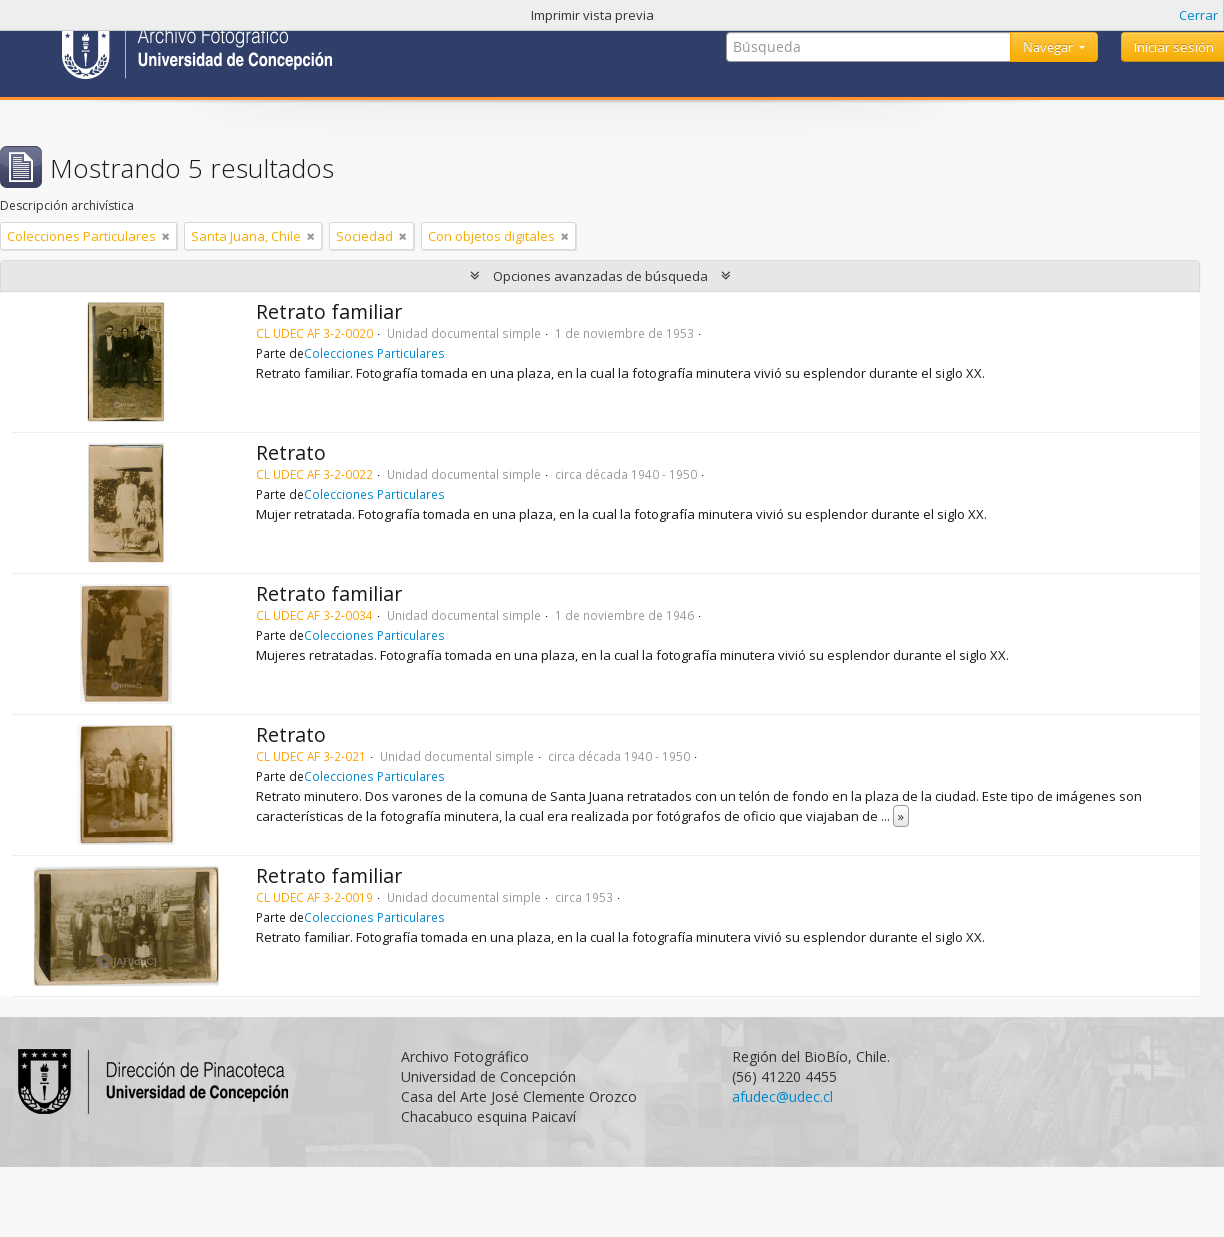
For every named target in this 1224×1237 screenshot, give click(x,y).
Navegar (1049, 47)
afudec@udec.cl (782, 1096)
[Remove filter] (166, 236)
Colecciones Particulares (374, 353)
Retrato (291, 452)
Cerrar (1198, 15)
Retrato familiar (329, 311)
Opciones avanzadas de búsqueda (600, 276)
